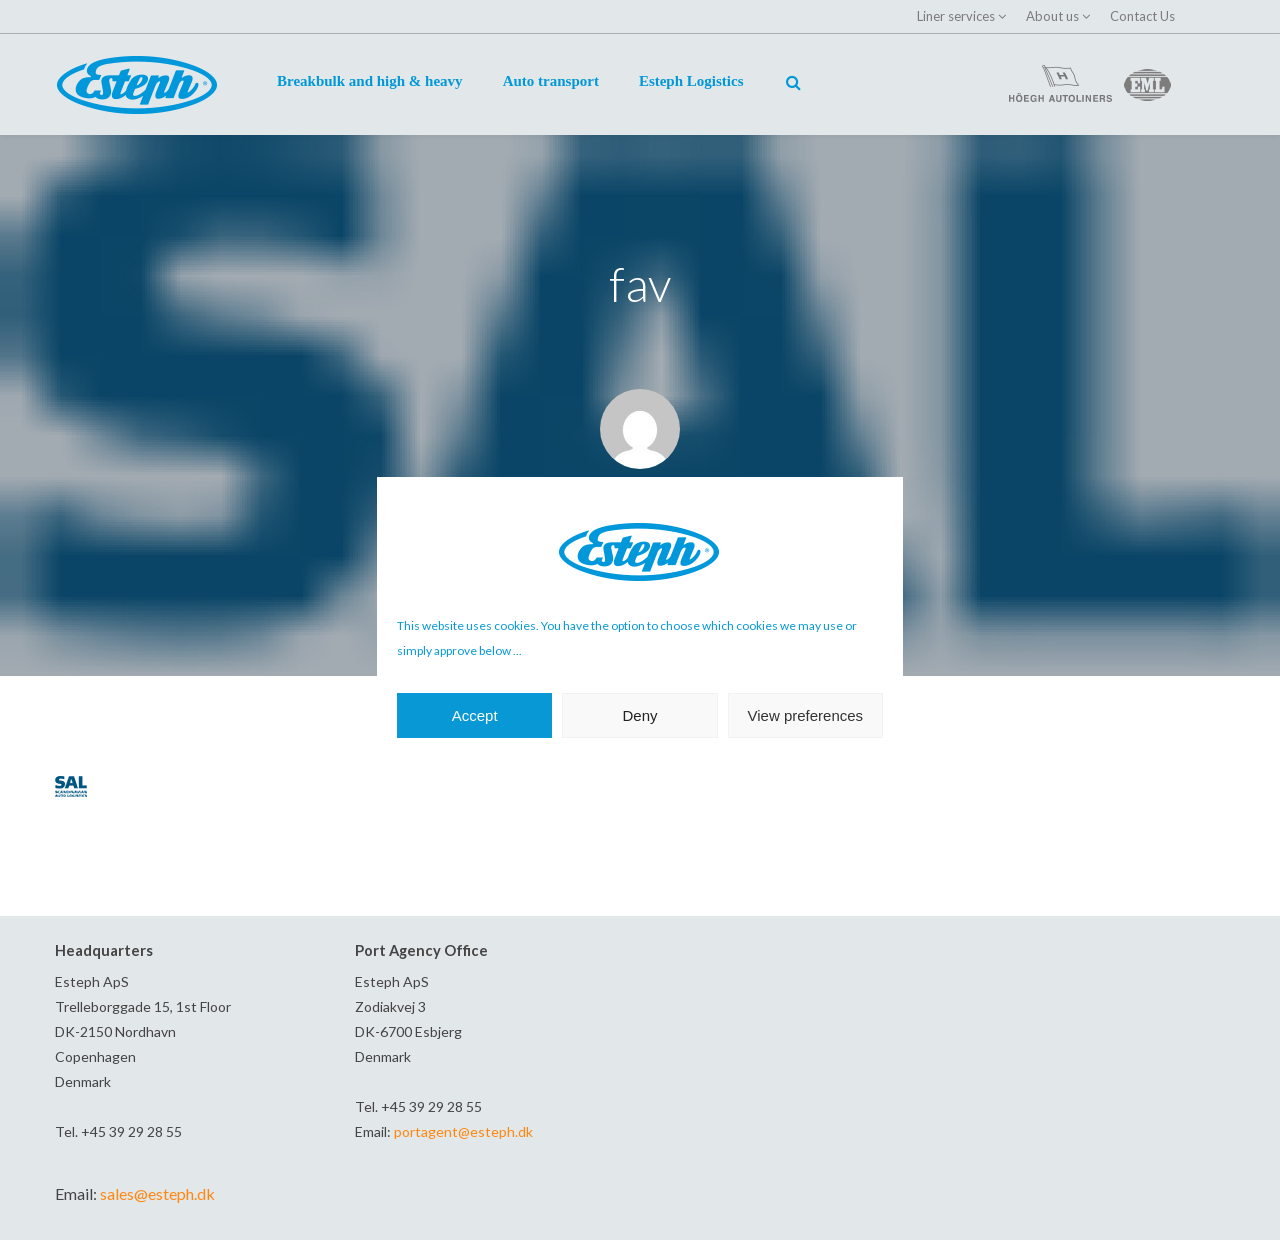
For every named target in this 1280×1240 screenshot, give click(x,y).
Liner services (956, 16)
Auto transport (551, 81)
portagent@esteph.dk (463, 1131)
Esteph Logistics (691, 81)
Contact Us (1142, 16)
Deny (639, 715)
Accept (475, 715)
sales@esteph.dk (157, 1193)
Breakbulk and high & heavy (370, 81)
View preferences (806, 715)
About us (1052, 16)
